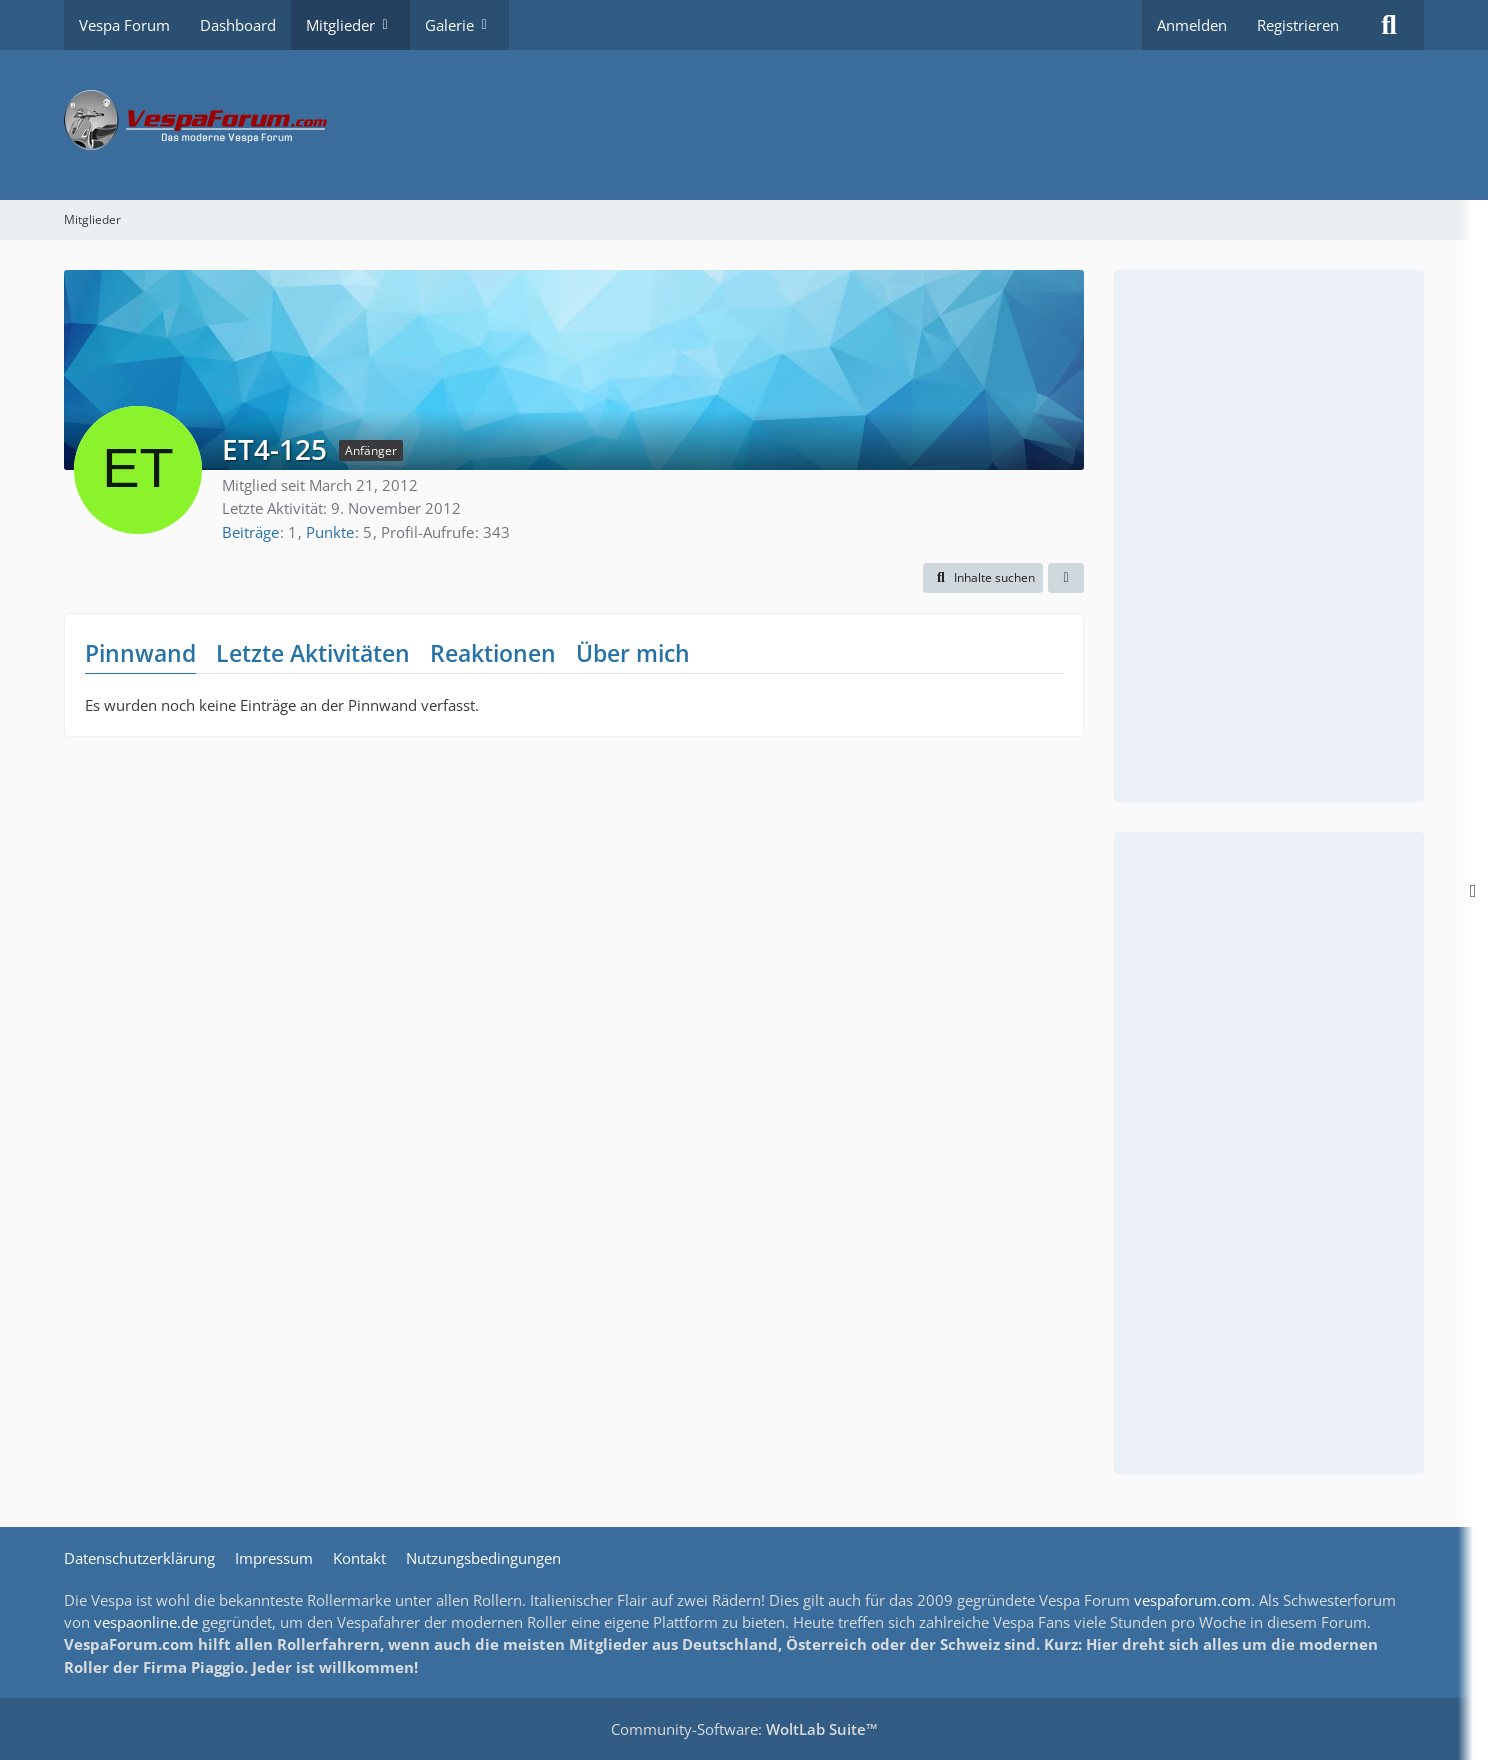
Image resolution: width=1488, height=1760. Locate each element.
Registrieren (1298, 25)
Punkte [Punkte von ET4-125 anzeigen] (330, 532)
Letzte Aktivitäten (313, 653)
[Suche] (1389, 25)
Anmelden (1192, 25)
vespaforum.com (1192, 1600)
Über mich (633, 653)
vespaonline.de (146, 1622)
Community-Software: (744, 1729)
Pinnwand (140, 653)
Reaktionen (493, 653)
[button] (983, 578)
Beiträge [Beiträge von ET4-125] (250, 532)
